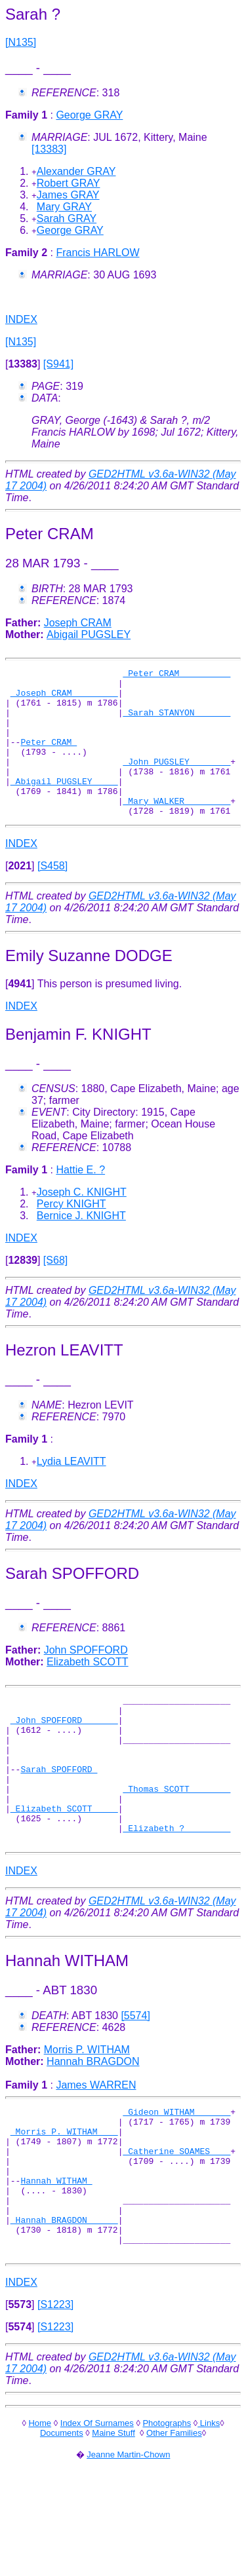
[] (22, 363)
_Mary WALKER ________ (176, 828)
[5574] (135, 2074)
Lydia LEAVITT (71, 1490)
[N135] (20, 42)
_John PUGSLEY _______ (176, 781)
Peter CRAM (48, 757)
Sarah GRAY (66, 218)
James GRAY (68, 194)
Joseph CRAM (78, 622)
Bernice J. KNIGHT (81, 1245)
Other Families (174, 2521)
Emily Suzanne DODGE (89, 985)
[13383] (48, 149)
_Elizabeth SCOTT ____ (64, 1861)
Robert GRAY (68, 183)
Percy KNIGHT (71, 1233)
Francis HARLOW (97, 252)
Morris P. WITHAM (87, 2108)
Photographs (166, 2511)
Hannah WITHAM (56, 2255)
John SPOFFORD (86, 1679)
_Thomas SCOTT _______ (176, 1838)
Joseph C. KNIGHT (82, 1221)
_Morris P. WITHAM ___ (64, 2196)
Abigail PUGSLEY (89, 634)
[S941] (58, 363)
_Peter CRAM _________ (176, 675)
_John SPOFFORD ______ (64, 1755)
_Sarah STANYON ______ (176, 722)
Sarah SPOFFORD (58, 1814)
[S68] (55, 1289)
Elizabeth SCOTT (87, 1691)
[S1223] (55, 2392)
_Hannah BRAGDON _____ (64, 2302)
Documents (61, 2521)
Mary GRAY (64, 206)
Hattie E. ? (80, 1199)
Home (39, 2511)
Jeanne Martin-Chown (128, 2543)
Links (208, 2511)
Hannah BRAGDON (93, 2120)
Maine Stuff (113, 2521)
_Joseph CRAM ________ (64, 698)
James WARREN (96, 2144)
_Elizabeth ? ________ (176, 1885)
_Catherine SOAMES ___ (176, 2220)
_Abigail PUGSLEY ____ (64, 804)
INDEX (21, 319)
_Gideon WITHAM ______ (176, 2172)
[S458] (52, 895)
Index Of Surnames (97, 2511)
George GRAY (89, 115)
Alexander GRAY (76, 171)
